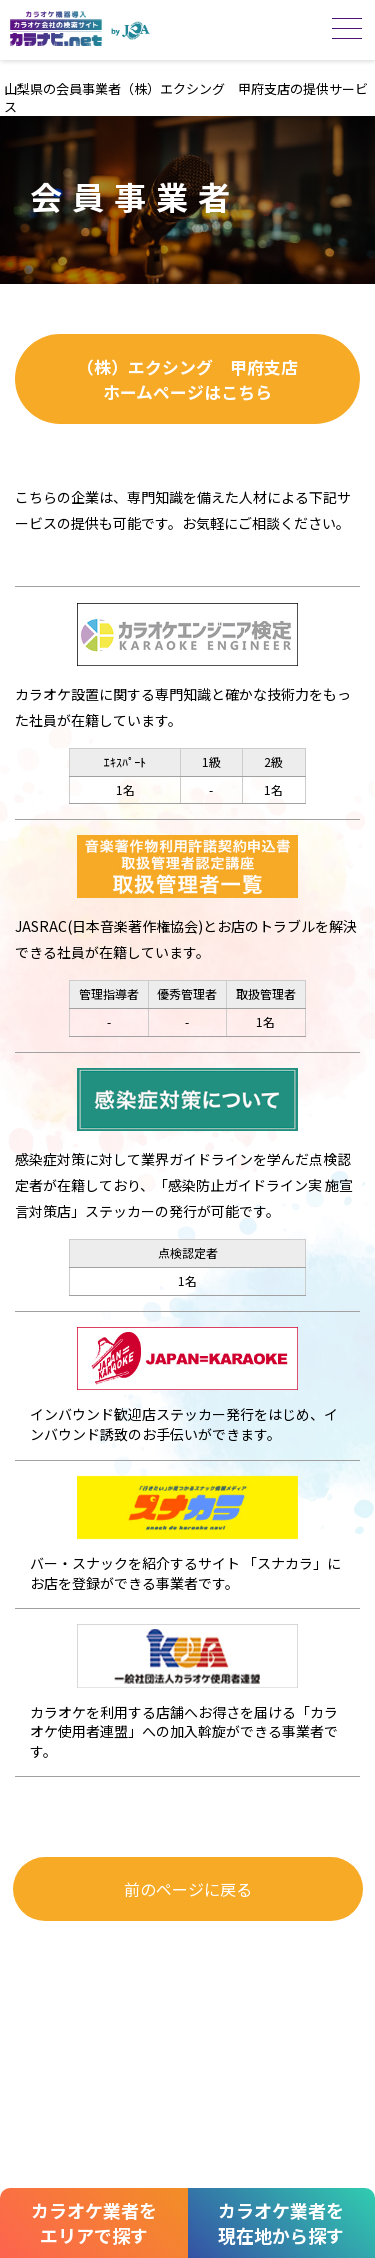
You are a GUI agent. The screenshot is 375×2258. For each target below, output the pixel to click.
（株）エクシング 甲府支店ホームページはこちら (187, 379)
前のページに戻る (188, 1889)
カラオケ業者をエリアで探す (94, 2222)
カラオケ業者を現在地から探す (281, 2222)
